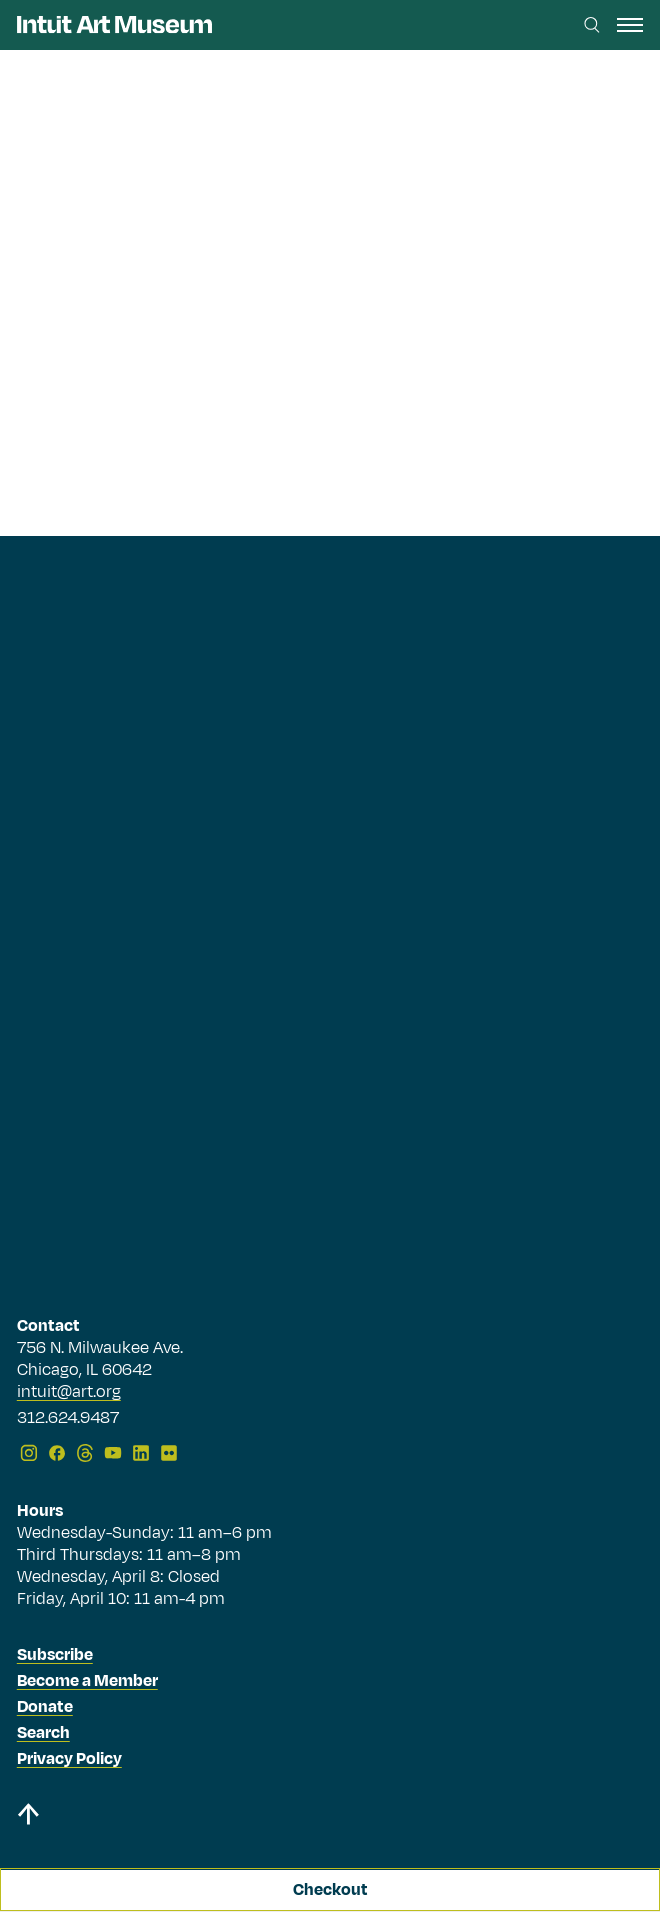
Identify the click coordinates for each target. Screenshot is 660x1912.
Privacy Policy (69, 1759)
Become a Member (87, 1681)
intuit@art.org (69, 1392)
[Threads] (85, 1453)
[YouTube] (113, 1453)
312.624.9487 (68, 1419)
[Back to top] (330, 1817)
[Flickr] (169, 1453)
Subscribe (55, 1655)
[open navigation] (630, 25)
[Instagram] (29, 1453)
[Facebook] (57, 1453)
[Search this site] (592, 25)
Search (43, 1733)
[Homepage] (114, 24)
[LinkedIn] (141, 1453)
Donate (45, 1707)
